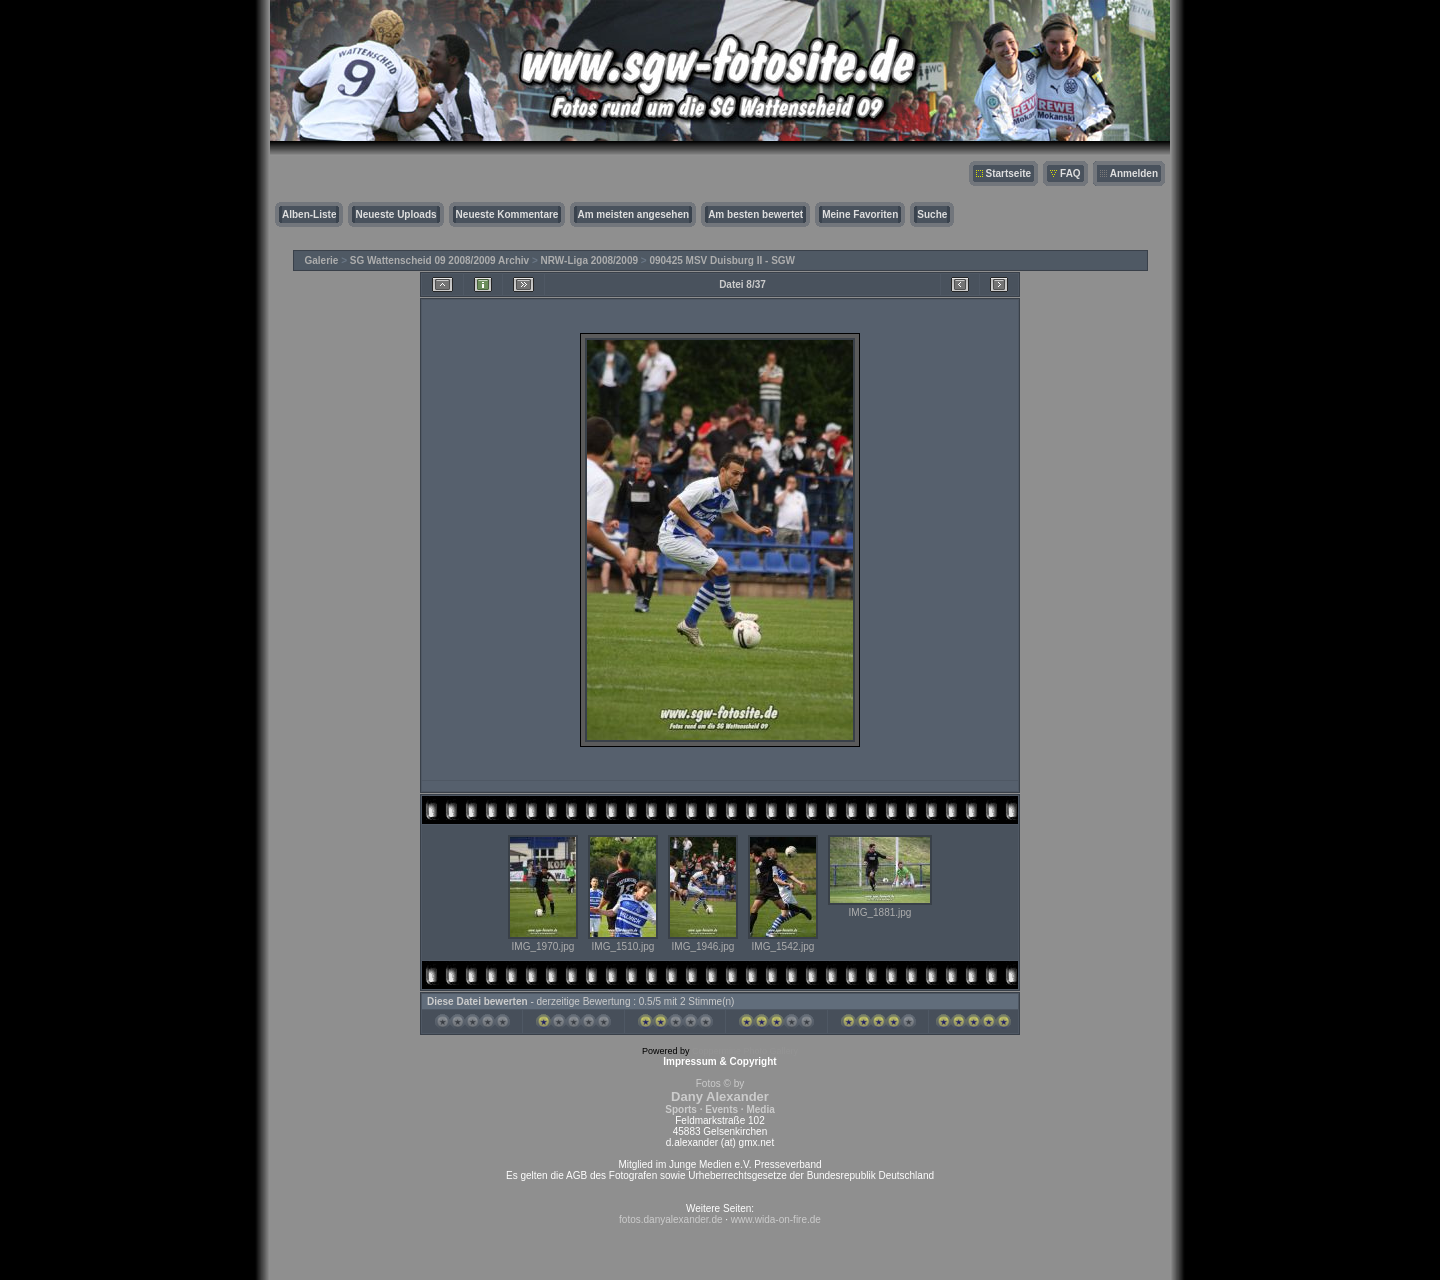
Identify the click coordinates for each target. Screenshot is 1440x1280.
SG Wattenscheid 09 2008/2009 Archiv (439, 260)
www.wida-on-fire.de (776, 1219)
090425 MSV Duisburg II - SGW (722, 260)
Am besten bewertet (755, 214)
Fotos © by (719, 1096)
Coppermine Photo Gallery (745, 1051)
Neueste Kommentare (507, 214)
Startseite (1009, 173)
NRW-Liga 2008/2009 (589, 260)
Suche (932, 214)
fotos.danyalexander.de (670, 1219)
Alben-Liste (309, 214)
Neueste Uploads (395, 214)
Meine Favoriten (860, 214)
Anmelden (1134, 173)
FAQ (1070, 173)
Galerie (322, 260)
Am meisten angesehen (633, 214)
